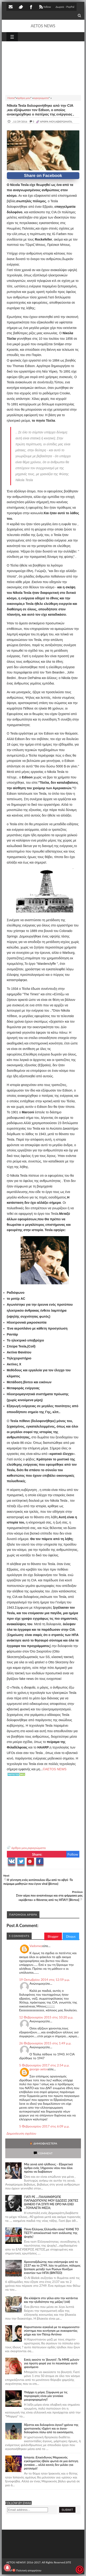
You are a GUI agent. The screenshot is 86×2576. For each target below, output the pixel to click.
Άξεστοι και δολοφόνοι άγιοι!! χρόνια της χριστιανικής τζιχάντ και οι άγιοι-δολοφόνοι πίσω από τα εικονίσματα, (51, 2428)
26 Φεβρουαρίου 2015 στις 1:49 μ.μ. (45, 2043)
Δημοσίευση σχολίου (21, 2133)
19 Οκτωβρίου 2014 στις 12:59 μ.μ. (44, 1979)
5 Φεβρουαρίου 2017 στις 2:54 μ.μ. (44, 2065)
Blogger (53, 1936)
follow (44, 7)
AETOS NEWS (43, 25)
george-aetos (39, 2069)
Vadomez (36, 1946)
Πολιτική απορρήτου (26, 2570)
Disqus (71, 1936)
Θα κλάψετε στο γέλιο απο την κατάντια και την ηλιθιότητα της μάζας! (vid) (51, 2300)
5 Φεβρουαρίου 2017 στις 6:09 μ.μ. (44, 2126)
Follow (72, 1854)
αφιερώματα (37, 1848)
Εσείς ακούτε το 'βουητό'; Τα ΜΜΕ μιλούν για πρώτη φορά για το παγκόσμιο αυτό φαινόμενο (51, 2363)
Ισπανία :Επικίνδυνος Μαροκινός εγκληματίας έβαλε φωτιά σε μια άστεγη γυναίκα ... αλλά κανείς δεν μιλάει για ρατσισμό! (51, 2462)
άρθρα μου (19, 1848)
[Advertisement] (43, 67)
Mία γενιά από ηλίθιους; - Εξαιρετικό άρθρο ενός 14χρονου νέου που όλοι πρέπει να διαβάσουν (48, 2167)
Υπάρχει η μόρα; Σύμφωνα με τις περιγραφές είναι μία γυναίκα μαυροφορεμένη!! (46, 2395)
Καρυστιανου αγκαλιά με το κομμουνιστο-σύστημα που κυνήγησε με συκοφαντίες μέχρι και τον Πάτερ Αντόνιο (52, 2330)
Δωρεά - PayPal (64, 6)
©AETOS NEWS (55, 1769)
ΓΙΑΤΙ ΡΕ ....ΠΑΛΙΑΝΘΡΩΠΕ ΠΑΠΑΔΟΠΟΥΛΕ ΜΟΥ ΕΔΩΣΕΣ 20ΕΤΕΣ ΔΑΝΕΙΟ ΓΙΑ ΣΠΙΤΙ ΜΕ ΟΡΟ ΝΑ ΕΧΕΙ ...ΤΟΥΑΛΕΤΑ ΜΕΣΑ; (51, 2202)
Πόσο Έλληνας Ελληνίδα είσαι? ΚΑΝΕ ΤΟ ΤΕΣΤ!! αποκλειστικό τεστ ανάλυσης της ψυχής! (51, 2232)
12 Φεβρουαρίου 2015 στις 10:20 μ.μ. (46, 2017)
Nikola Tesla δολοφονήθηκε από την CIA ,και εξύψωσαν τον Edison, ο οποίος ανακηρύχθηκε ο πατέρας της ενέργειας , (40, 109)
